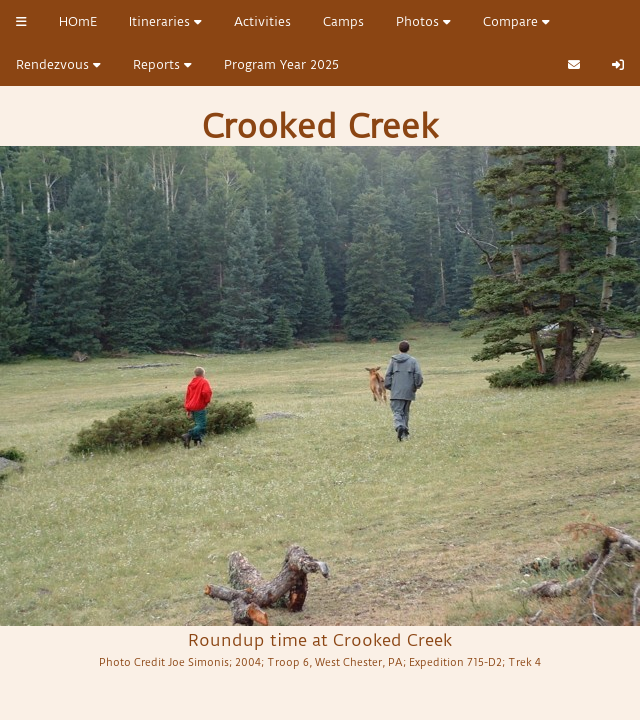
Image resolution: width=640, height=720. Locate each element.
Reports (162, 64)
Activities (262, 21)
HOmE (78, 21)
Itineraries (165, 21)
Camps (343, 21)
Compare (516, 21)
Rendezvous (58, 64)
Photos (423, 21)
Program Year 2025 (281, 64)
